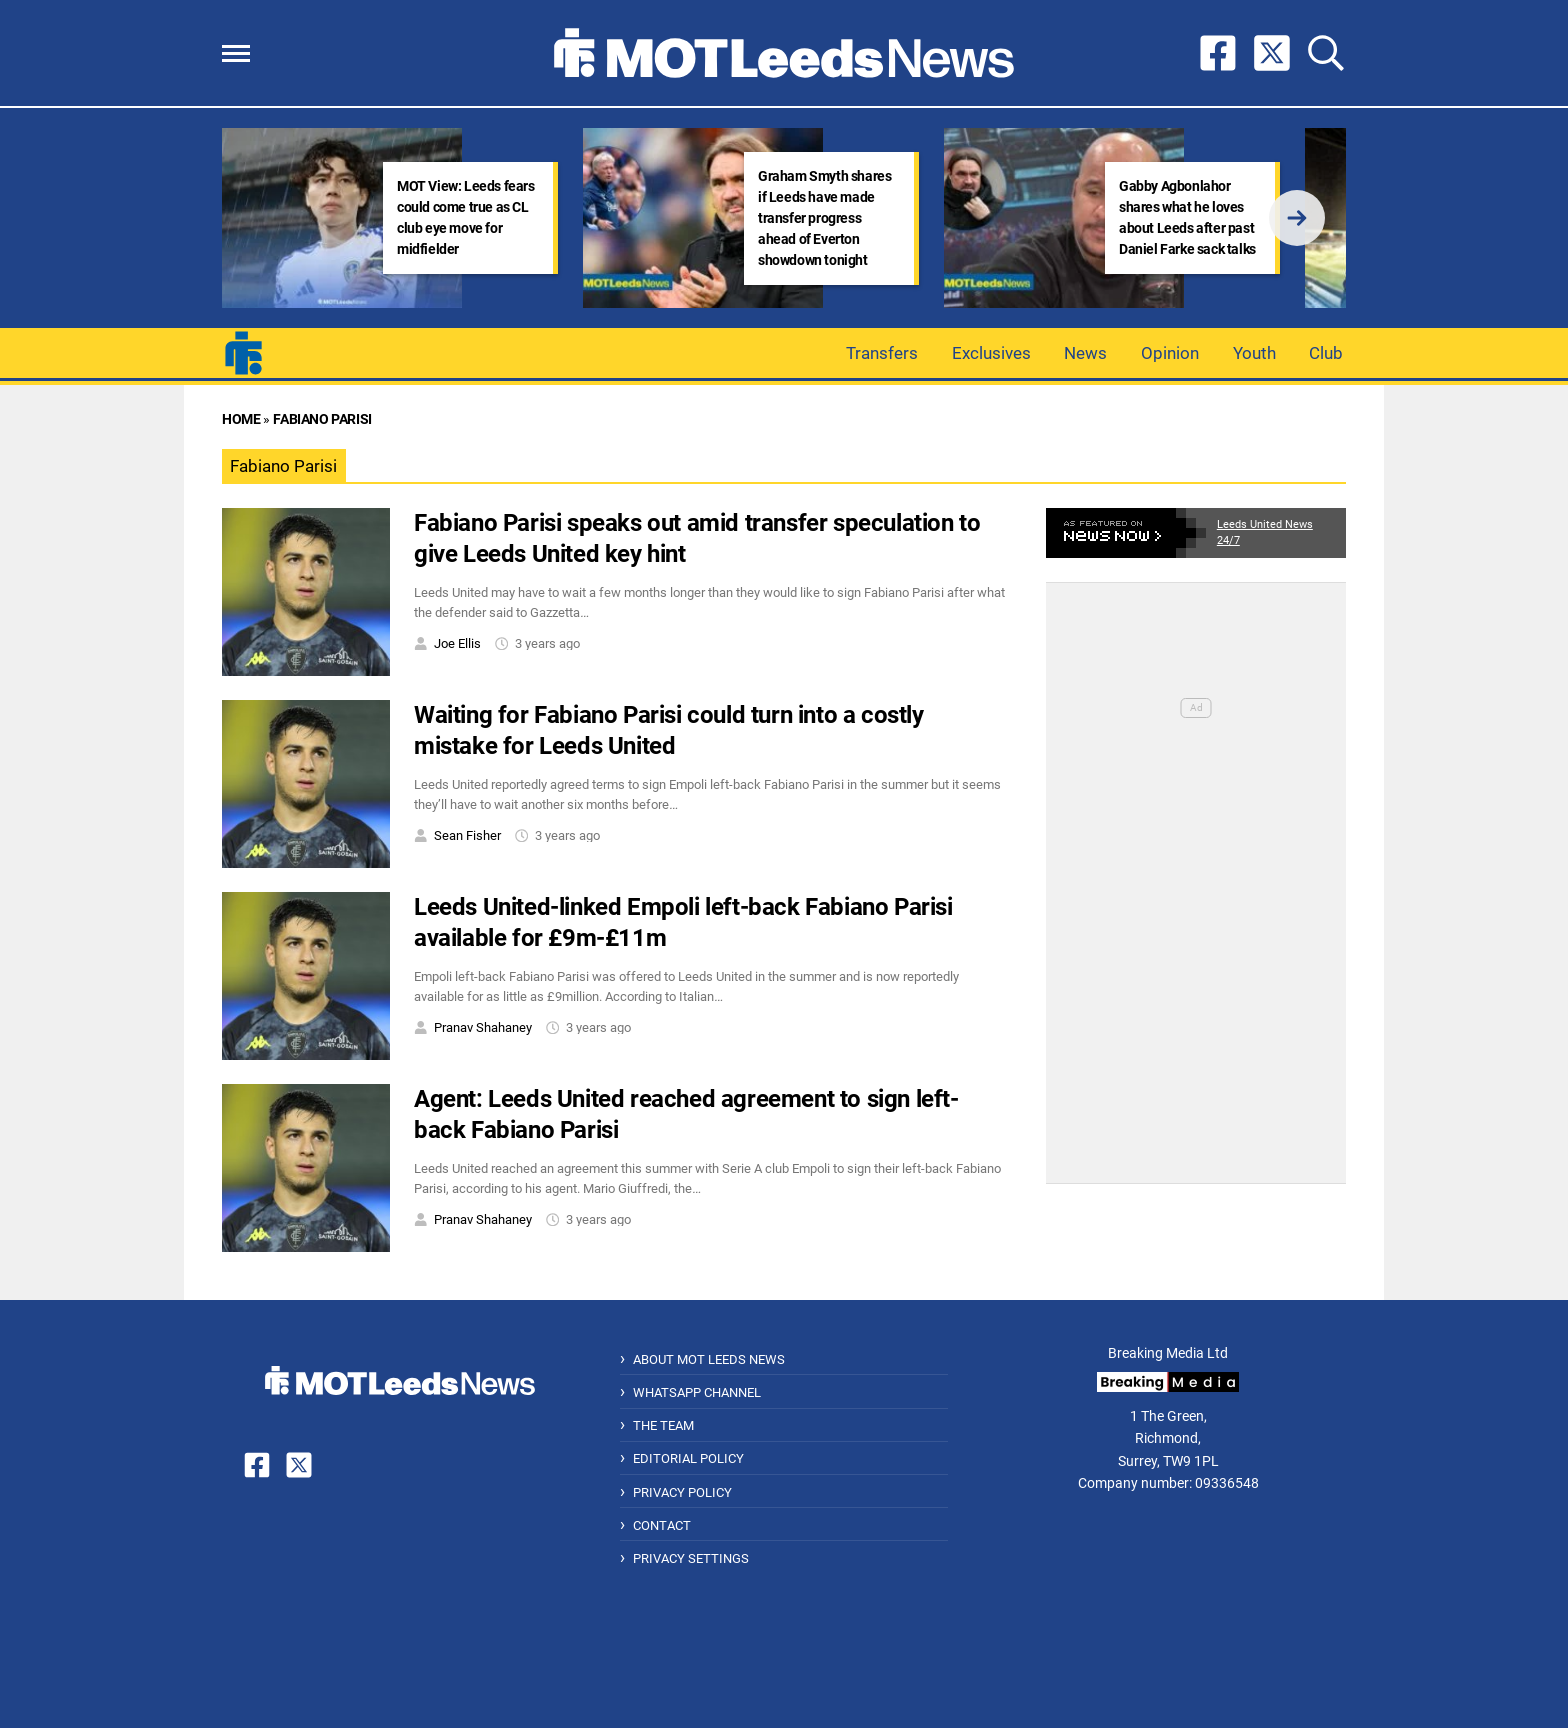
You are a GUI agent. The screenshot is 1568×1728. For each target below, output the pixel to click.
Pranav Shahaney (483, 1027)
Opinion (1170, 353)
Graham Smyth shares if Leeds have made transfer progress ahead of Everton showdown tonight (824, 218)
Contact (662, 1525)
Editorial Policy (688, 1458)
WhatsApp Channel (697, 1392)
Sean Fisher (467, 835)
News (1085, 353)
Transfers (882, 353)
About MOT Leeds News (709, 1359)
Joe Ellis (457, 643)
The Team (663, 1425)
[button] (236, 53)
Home (241, 419)
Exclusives (991, 353)
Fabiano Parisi (322, 419)
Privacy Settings (691, 1558)
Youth (1254, 353)
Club (1326, 353)
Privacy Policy (682, 1492)
